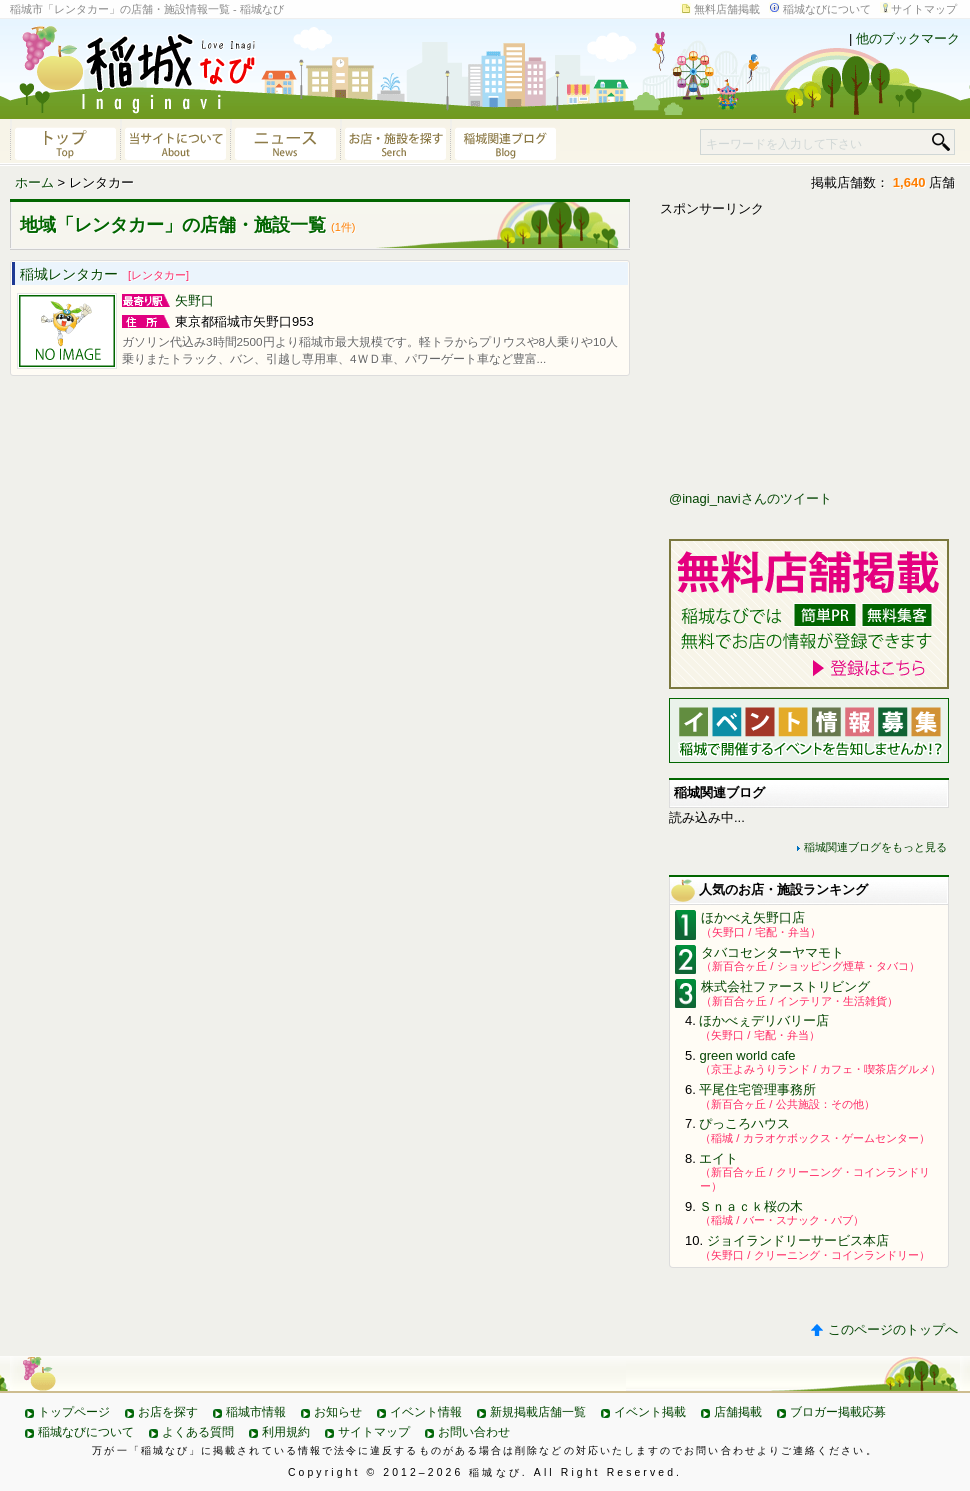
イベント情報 (426, 1412)
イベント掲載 (650, 1412)
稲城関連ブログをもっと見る (875, 847)
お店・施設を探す (395, 142)
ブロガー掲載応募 (838, 1412)
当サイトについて (175, 142)
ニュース (285, 142)
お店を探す (168, 1412)
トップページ (74, 1412)
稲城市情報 (256, 1412)
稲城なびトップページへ (65, 142)
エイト (718, 1158)
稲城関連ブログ (505, 142)
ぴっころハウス (744, 1123)
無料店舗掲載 (727, 9)
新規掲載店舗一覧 (538, 1412)
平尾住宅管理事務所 (757, 1089)
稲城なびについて (827, 9)
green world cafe (747, 1055)
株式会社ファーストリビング (785, 986)
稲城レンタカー (104, 274)
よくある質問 (198, 1432)
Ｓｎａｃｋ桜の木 (751, 1206)
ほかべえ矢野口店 (753, 917)
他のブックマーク (908, 38)
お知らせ (338, 1412)
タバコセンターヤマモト (772, 952)
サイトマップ (924, 9)
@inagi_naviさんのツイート (750, 498)
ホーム (34, 182)
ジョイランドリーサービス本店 (798, 1240)
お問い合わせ (474, 1432)
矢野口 (194, 300)
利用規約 (286, 1432)
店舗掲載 (738, 1412)
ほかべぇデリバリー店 (764, 1020)
